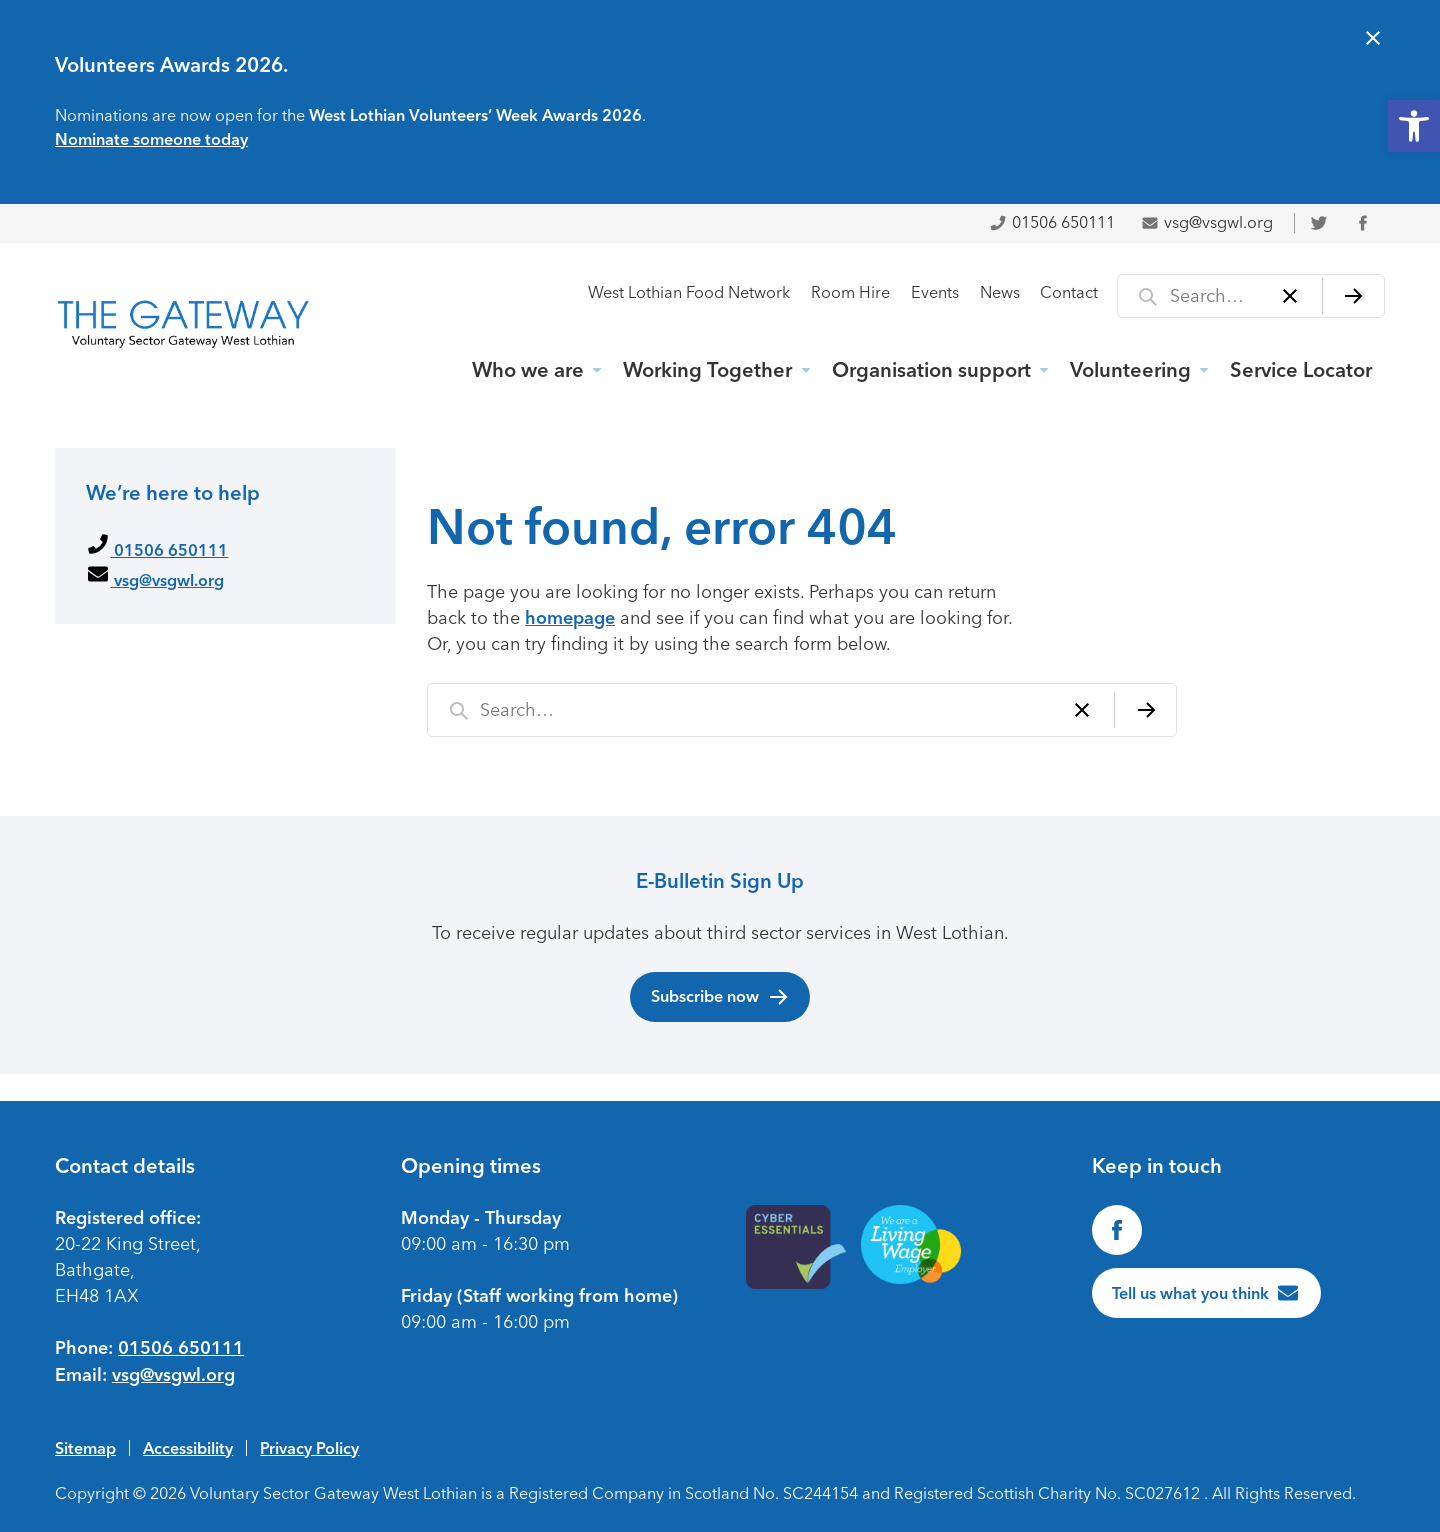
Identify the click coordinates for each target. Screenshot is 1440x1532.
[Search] (1353, 296)
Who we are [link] (528, 370)
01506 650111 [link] (1052, 222)
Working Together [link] (707, 370)
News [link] (1000, 292)
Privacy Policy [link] (309, 1448)
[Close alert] (1373, 40)
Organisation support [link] (931, 370)
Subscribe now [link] (720, 997)
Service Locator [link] (1301, 370)
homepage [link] (570, 618)
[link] (1414, 126)
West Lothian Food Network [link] (689, 292)
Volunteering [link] (1130, 370)
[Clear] (1290, 296)
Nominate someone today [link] (151, 139)
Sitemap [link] (85, 1448)
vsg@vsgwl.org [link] (1207, 222)
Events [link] (935, 292)
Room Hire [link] (850, 292)
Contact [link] (1069, 292)
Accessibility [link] (188, 1448)
